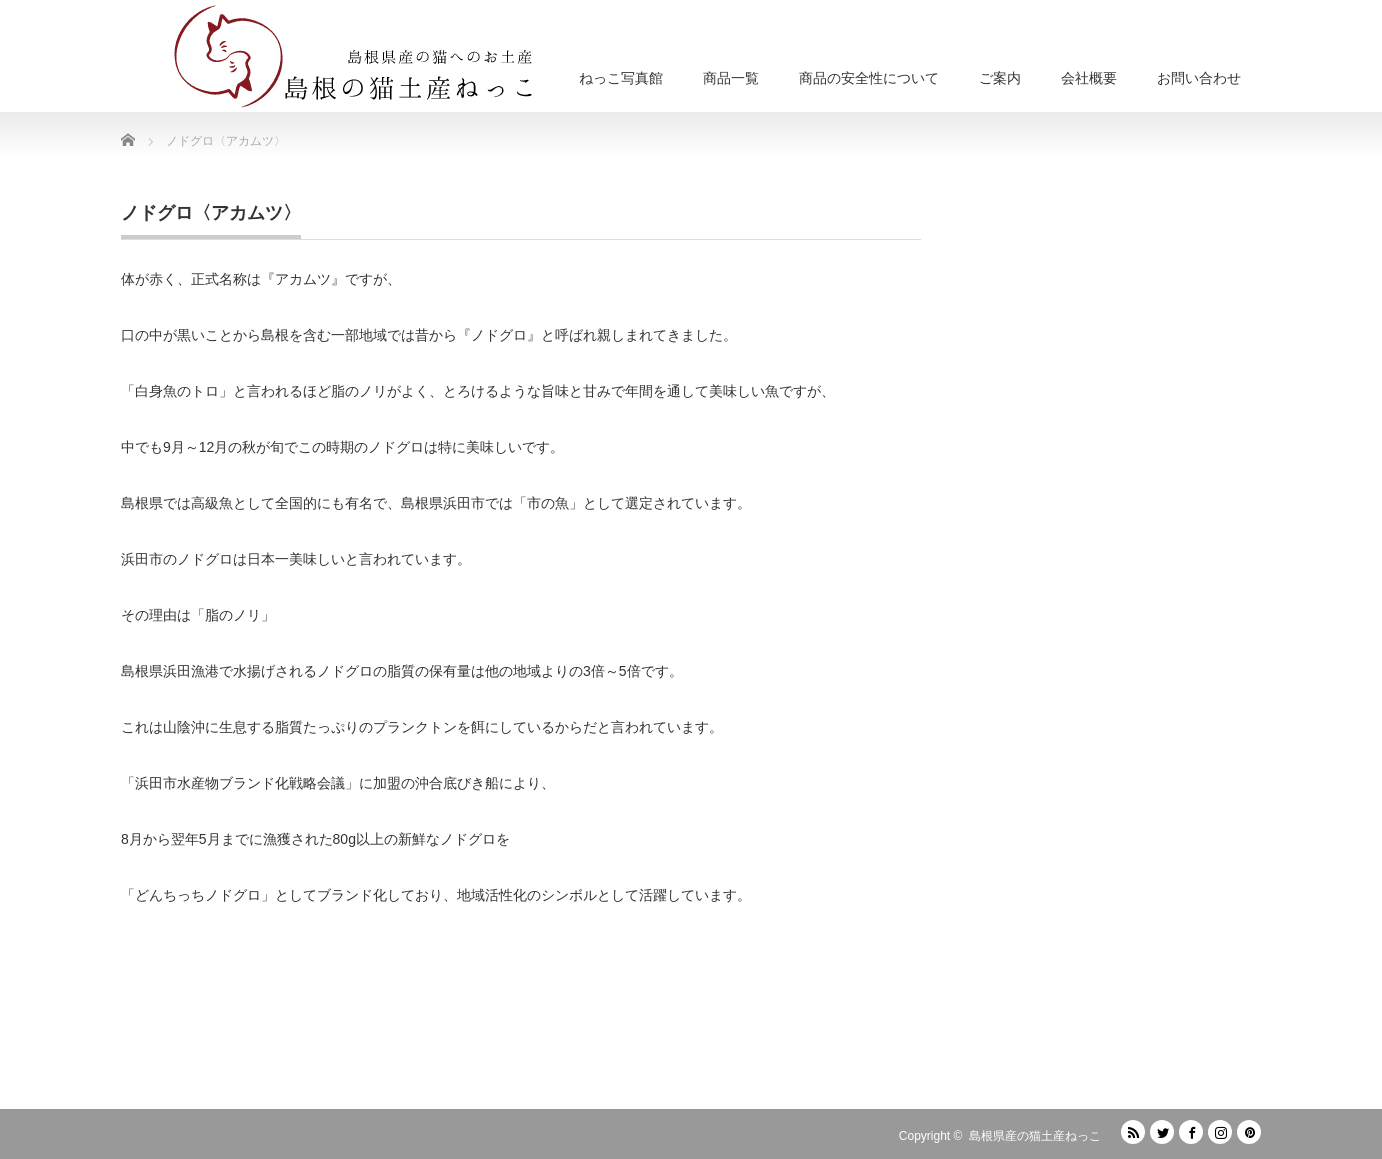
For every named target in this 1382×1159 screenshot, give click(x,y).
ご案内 (1000, 78)
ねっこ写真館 (621, 78)
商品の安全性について (869, 78)
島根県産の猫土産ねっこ (1035, 1136)
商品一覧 (731, 78)
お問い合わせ (1199, 78)
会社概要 (1089, 78)
